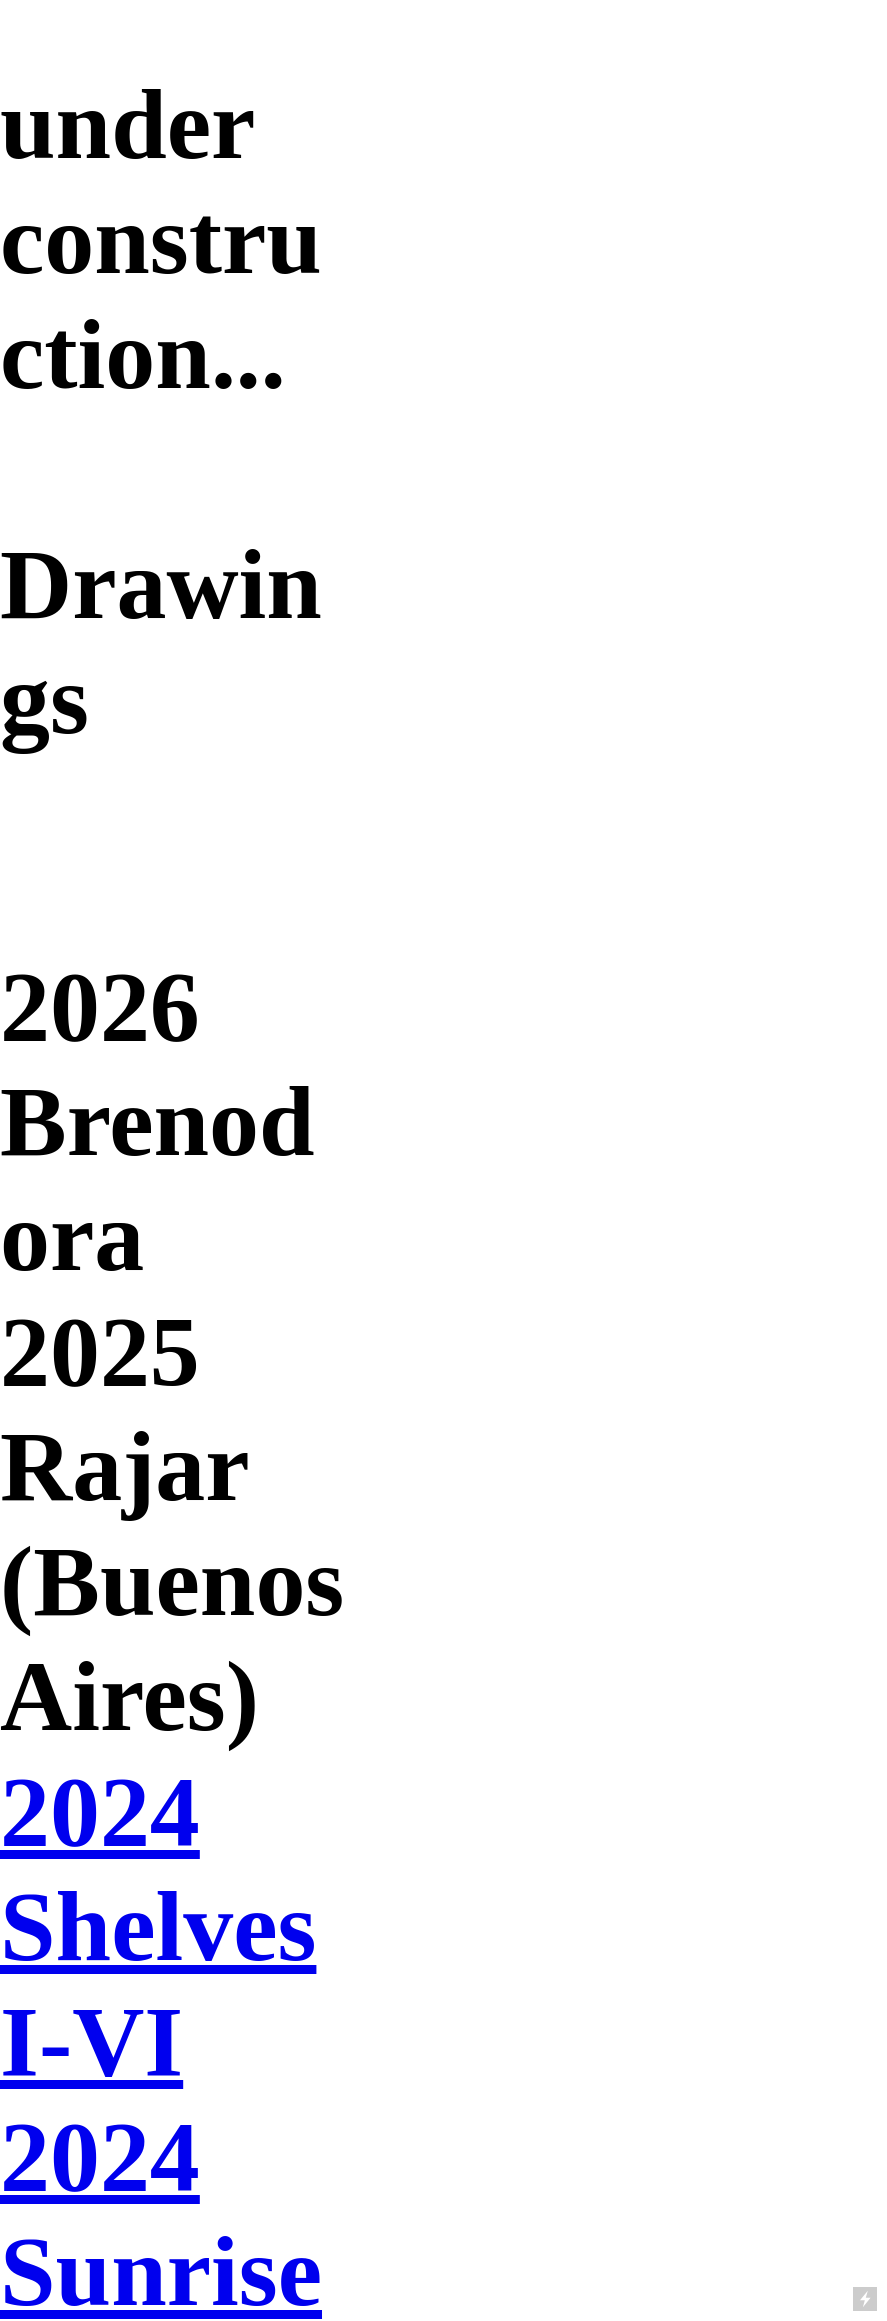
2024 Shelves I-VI (158, 1926)
